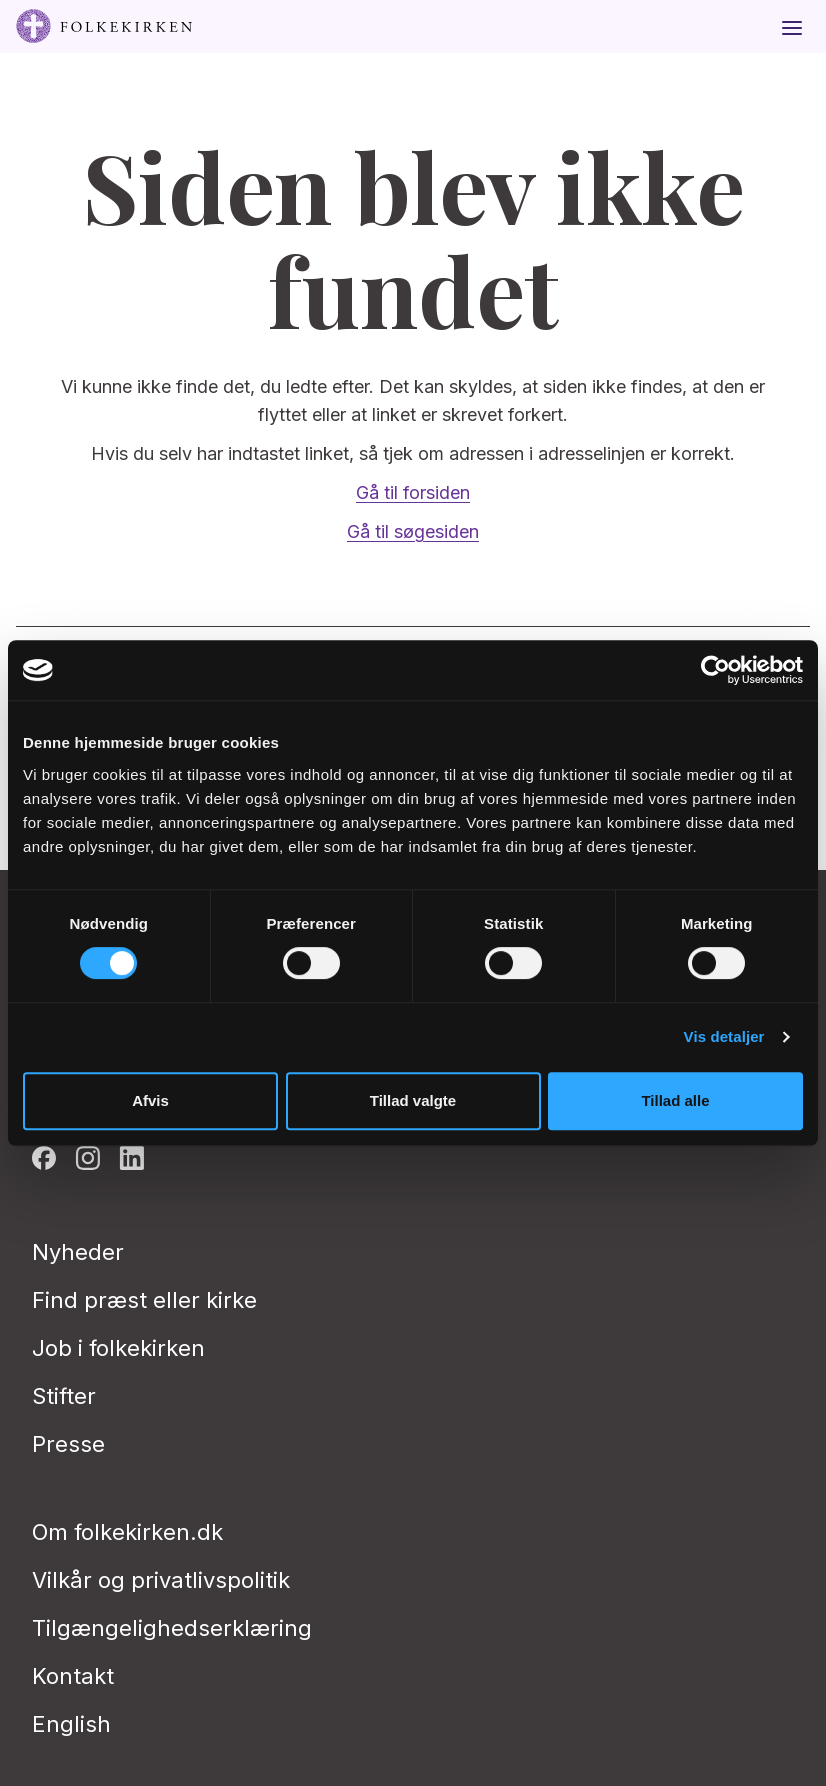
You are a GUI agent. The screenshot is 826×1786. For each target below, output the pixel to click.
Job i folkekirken (118, 1348)
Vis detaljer (724, 1036)
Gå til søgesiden (413, 531)
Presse (68, 1444)
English (71, 1724)
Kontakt (73, 1676)
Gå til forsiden (413, 492)
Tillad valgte (413, 1100)
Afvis (150, 1100)
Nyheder (78, 1252)
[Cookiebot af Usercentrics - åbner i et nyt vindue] (715, 670)
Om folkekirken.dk (127, 1532)
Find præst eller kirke (144, 1300)
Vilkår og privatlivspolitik (161, 1580)
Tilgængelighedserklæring (172, 1628)
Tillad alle (675, 1100)
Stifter (64, 1396)
